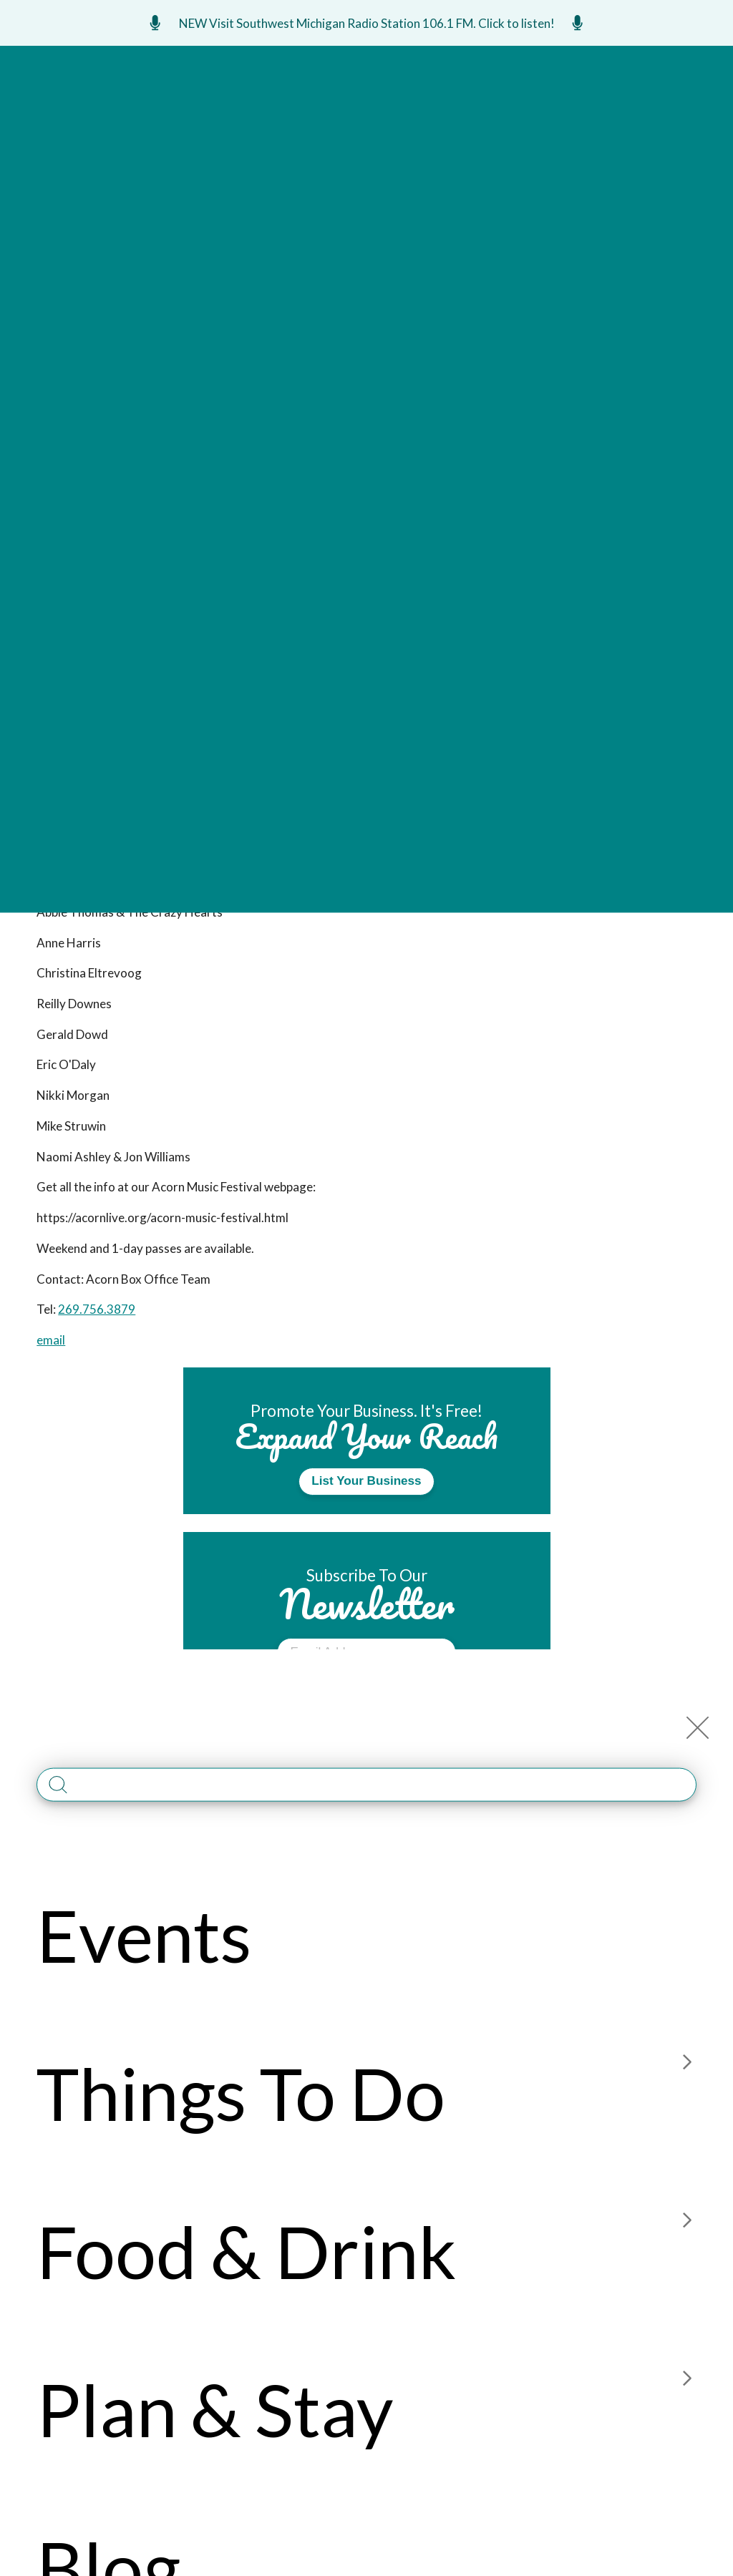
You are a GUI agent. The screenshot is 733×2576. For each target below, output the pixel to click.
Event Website (316, 356)
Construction (602, 2257)
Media (576, 2230)
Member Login (599, 2203)
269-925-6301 (77, 2414)
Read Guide (367, 1856)
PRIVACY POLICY (498, 2521)
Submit (366, 1692)
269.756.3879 (96, 1309)
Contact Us (464, 2230)
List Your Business (366, 1481)
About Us (457, 2203)
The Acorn (165, 207)
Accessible (461, 2285)
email (51, 1339)
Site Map (454, 2257)
